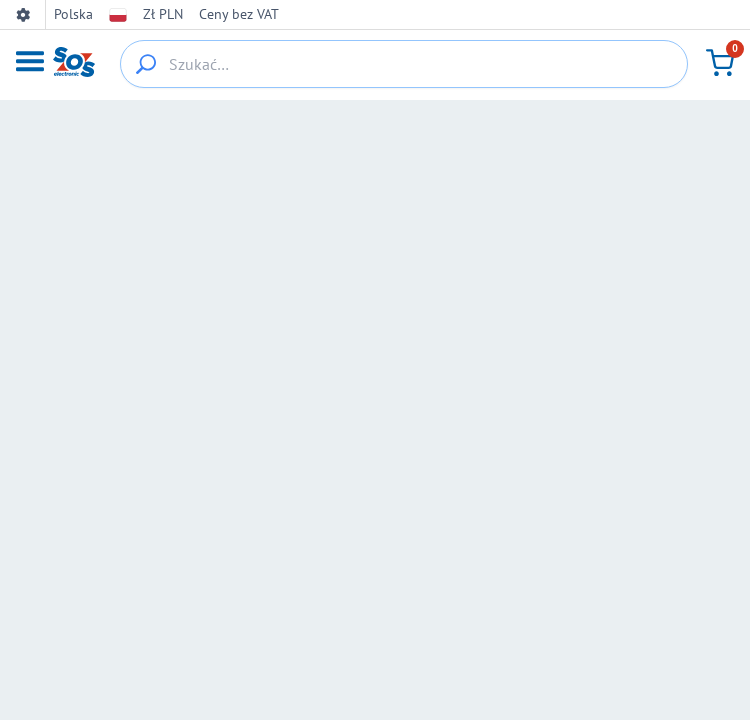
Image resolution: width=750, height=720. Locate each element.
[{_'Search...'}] (146, 64)
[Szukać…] (404, 64)
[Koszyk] (720, 63)
